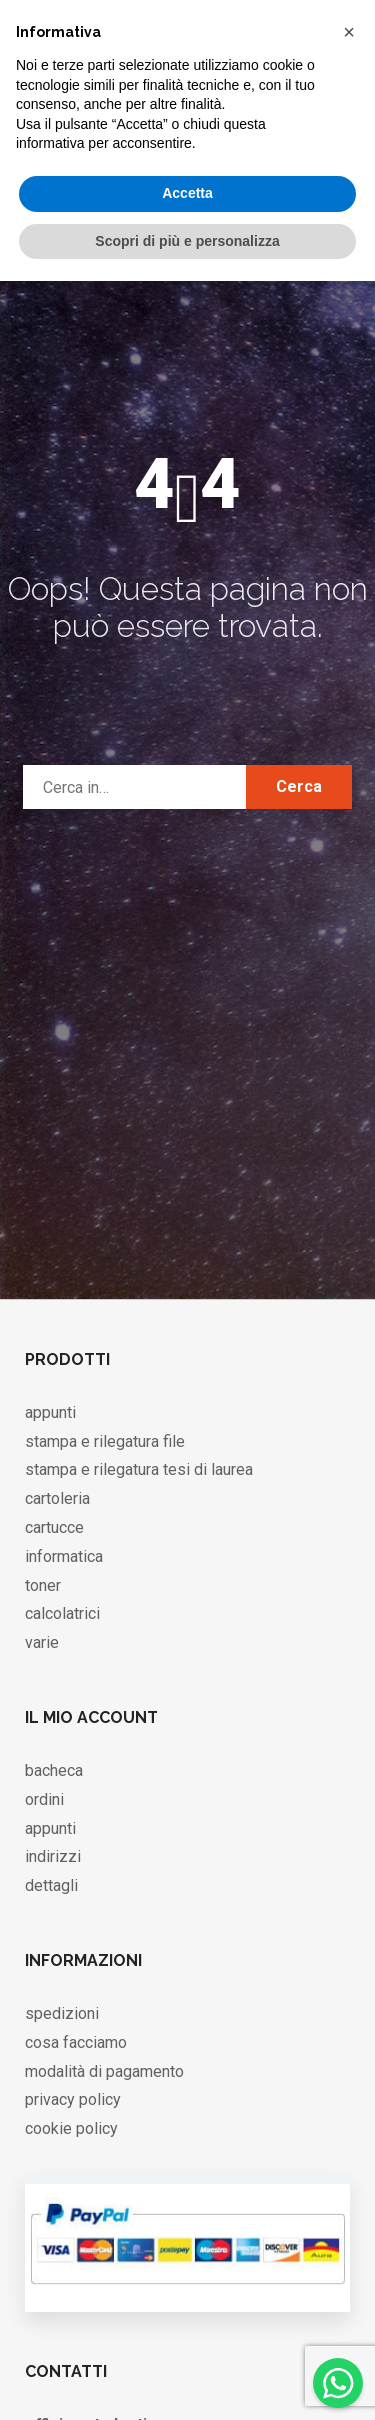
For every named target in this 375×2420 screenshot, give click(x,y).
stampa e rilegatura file (105, 1441)
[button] (349, 32)
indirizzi (53, 1856)
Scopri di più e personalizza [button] (187, 241)
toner (43, 1585)
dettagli (51, 1885)
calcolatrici (62, 1613)
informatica (64, 1556)
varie (42, 1642)
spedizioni (62, 2013)
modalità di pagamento (104, 2071)
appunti (50, 1412)
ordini (44, 1799)
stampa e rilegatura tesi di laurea (139, 1469)
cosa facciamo (76, 2042)
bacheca (54, 1770)
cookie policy (71, 2128)
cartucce (54, 1527)
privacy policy (73, 2099)
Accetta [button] (187, 193)
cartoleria (57, 1498)
